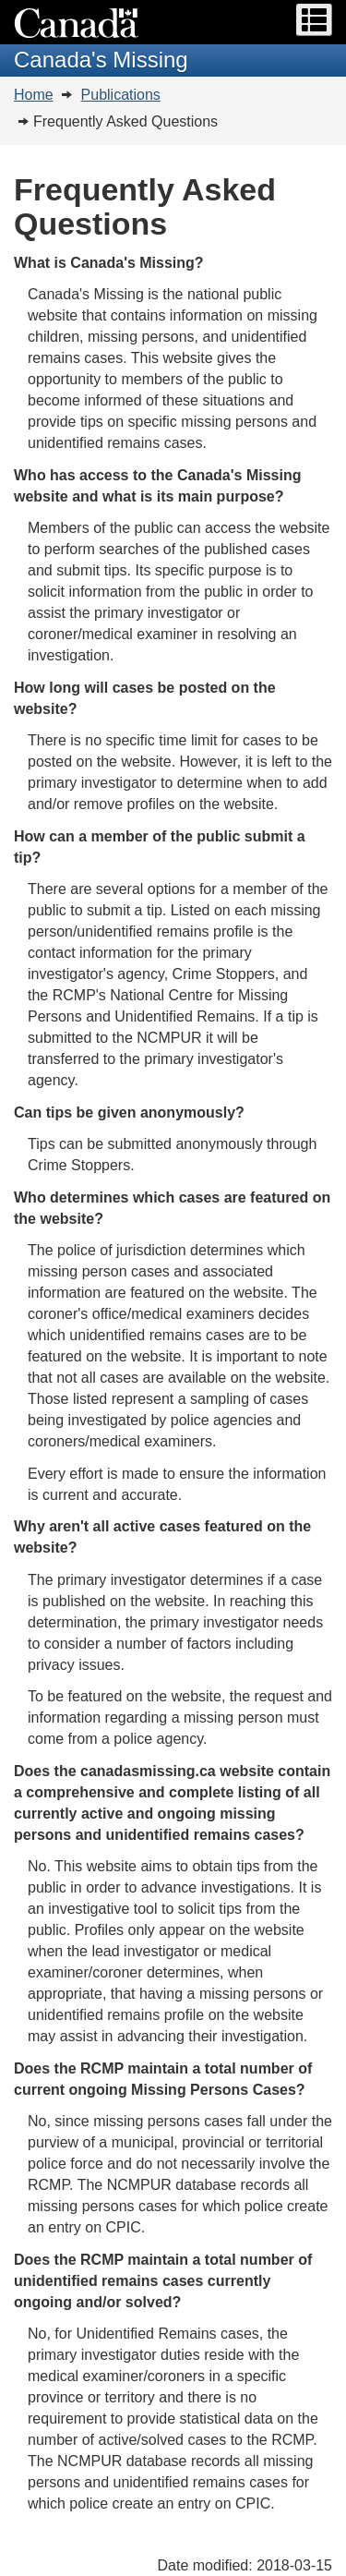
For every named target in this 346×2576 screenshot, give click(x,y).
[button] (314, 20)
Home (34, 95)
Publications (121, 95)
